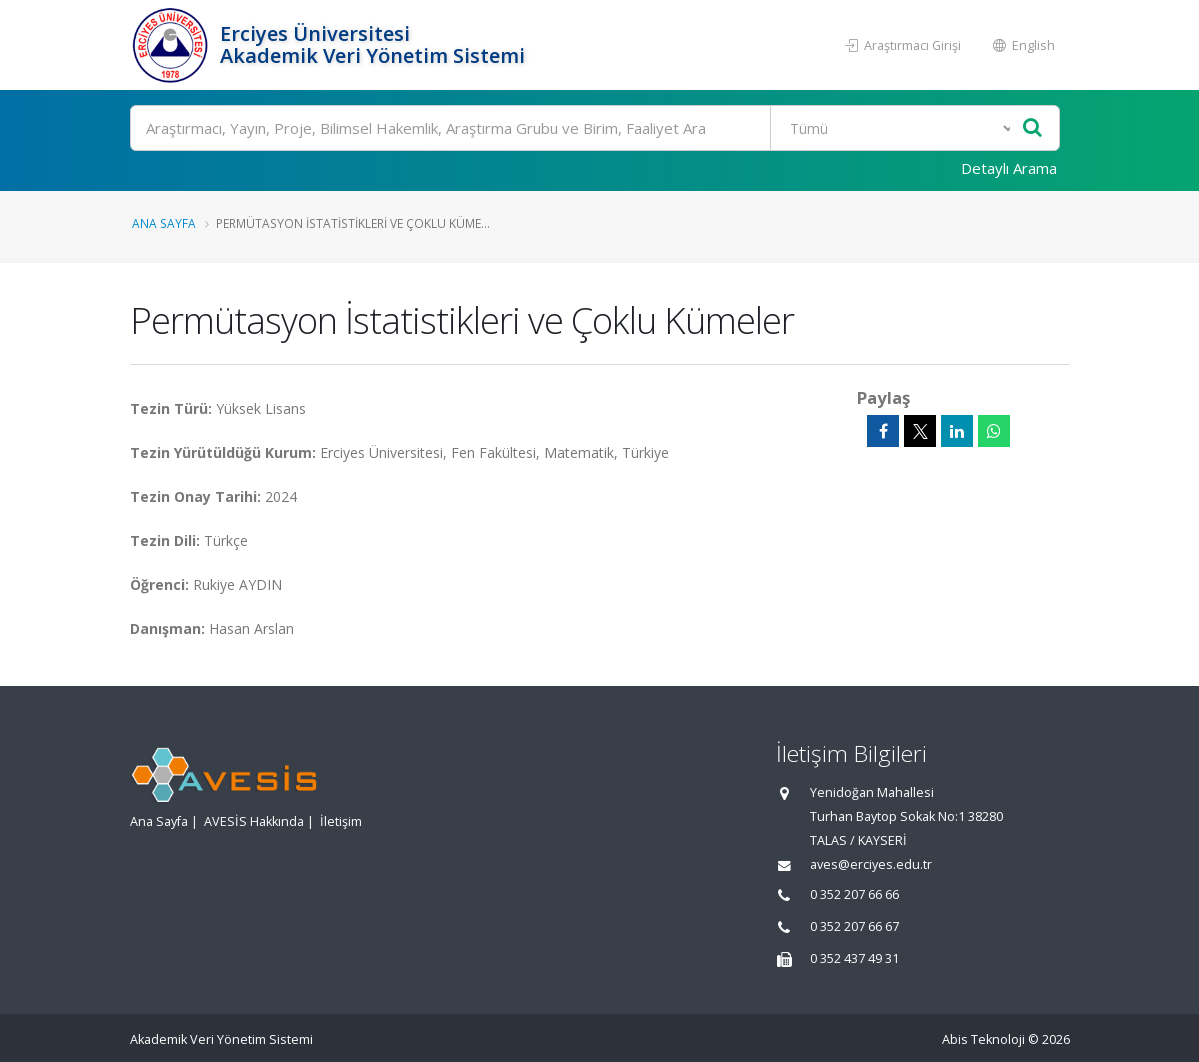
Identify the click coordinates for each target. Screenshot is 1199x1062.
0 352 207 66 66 (854, 894)
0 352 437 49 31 (854, 958)
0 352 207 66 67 (854, 926)
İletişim (341, 821)
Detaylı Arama (1009, 168)
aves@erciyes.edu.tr (871, 864)
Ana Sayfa (164, 223)
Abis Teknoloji (983, 1039)
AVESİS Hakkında (254, 821)
